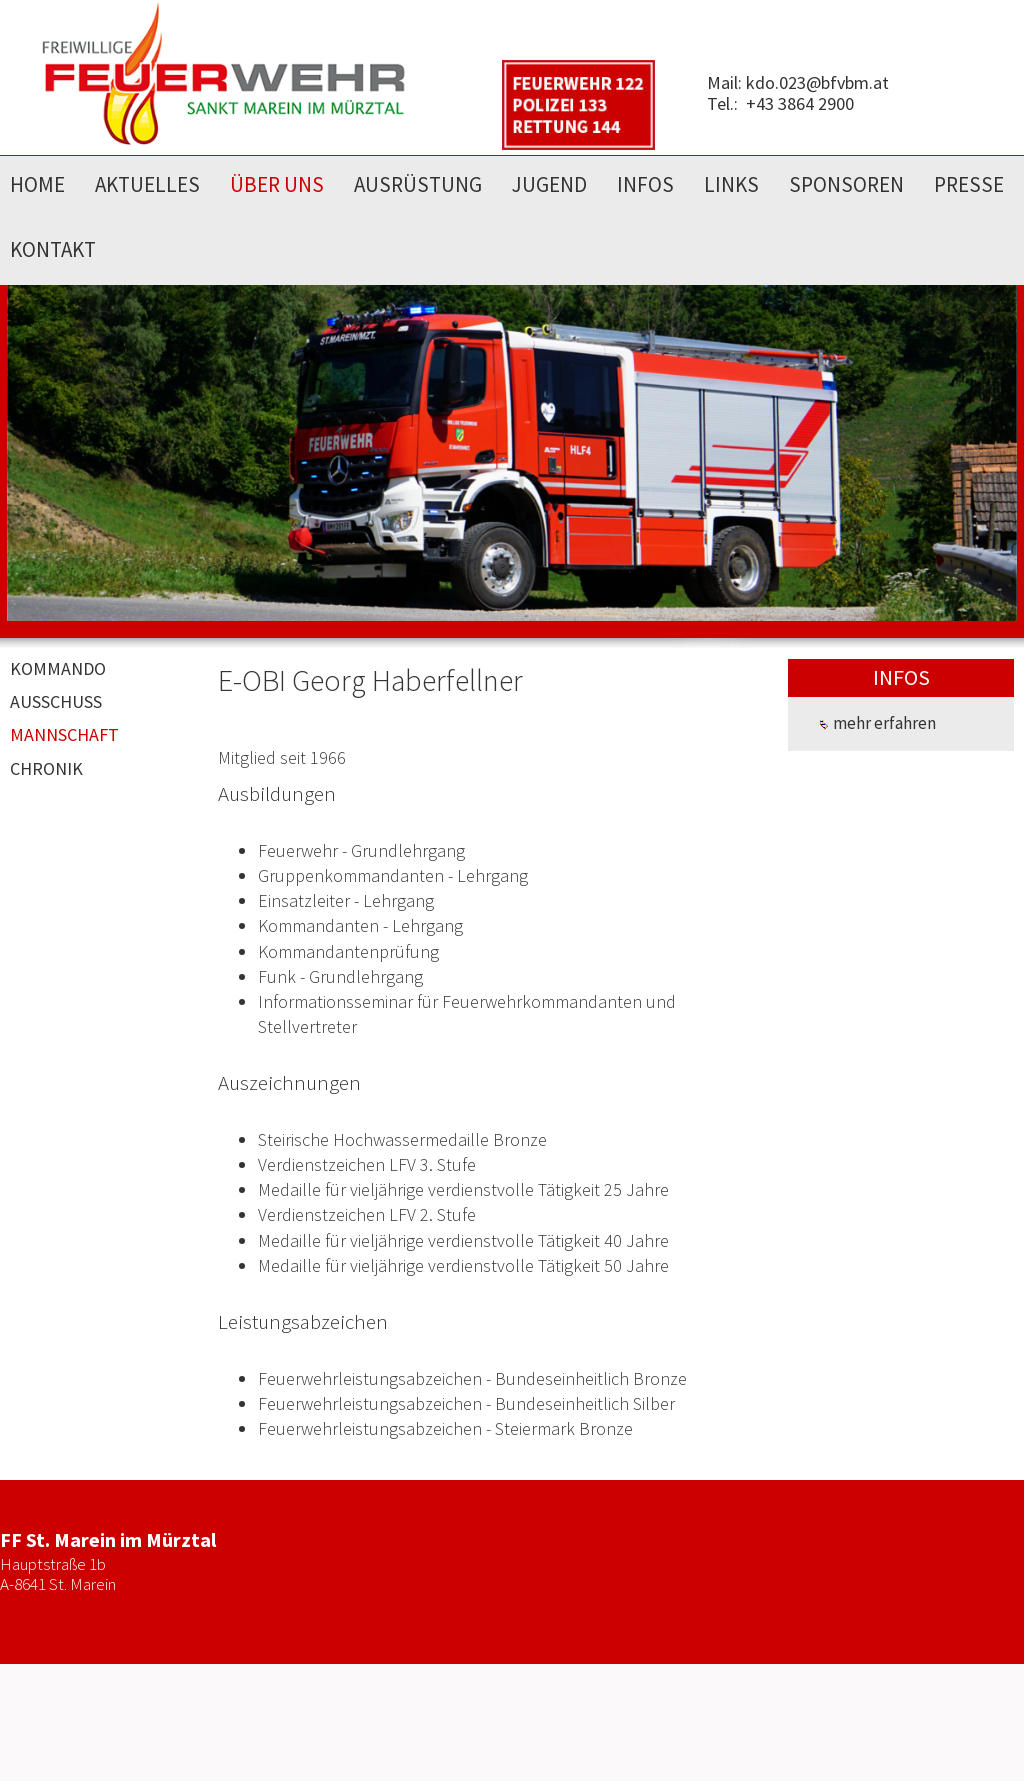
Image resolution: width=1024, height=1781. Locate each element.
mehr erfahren (877, 723)
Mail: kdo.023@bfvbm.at (798, 82)
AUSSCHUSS (56, 701)
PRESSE (969, 184)
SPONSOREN (846, 184)
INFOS (645, 184)
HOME (37, 184)
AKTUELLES (147, 184)
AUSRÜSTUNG (418, 184)
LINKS (731, 184)
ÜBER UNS (277, 184)
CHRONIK (46, 768)
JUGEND (549, 184)
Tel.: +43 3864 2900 (780, 103)
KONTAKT (53, 249)
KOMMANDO (58, 668)
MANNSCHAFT (64, 734)
